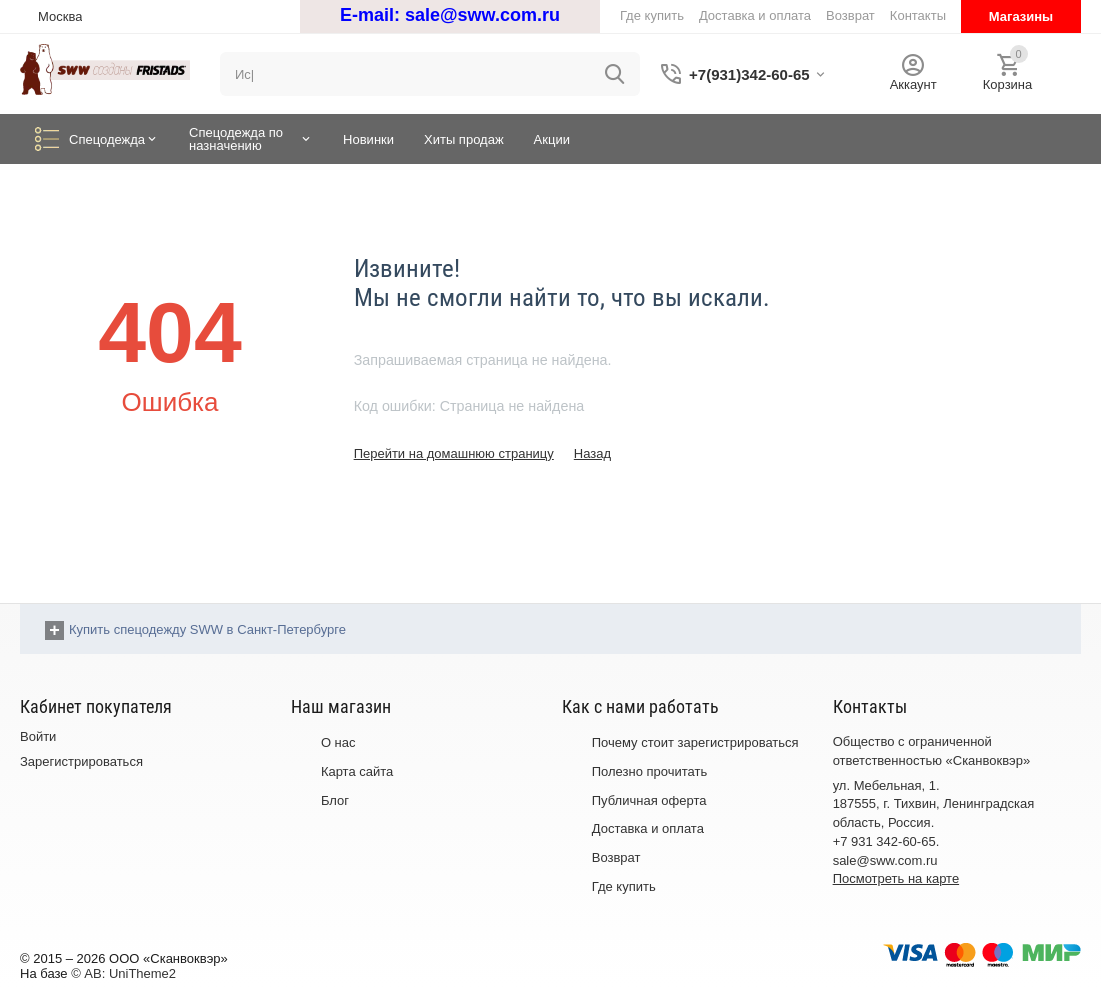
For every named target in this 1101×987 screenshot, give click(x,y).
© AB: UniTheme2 (123, 973)
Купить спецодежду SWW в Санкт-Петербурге (207, 629)
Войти (38, 736)
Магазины (1021, 16)
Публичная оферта (649, 800)
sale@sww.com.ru (482, 15)
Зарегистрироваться (81, 761)
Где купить (624, 886)
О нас (338, 742)
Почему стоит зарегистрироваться (695, 742)
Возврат (616, 857)
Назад (592, 453)
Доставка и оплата (648, 828)
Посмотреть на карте (896, 878)
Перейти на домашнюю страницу (454, 453)
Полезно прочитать (650, 771)
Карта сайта (357, 771)
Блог (335, 800)
